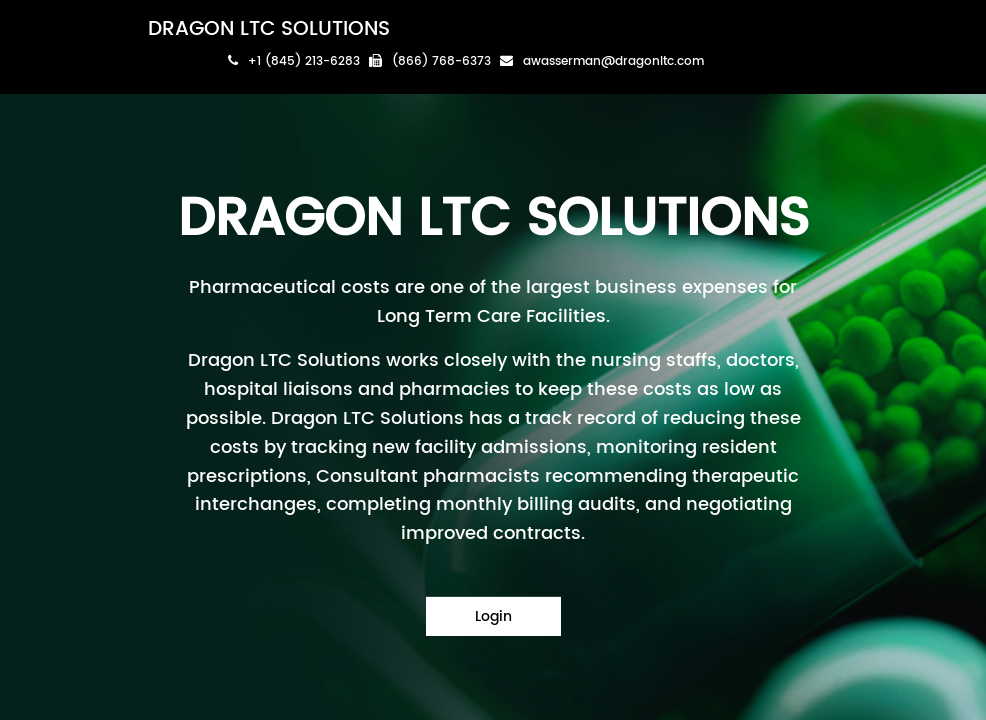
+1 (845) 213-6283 (294, 61)
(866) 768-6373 (430, 61)
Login (493, 616)
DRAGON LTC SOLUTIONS (269, 29)
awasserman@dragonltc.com (602, 61)
